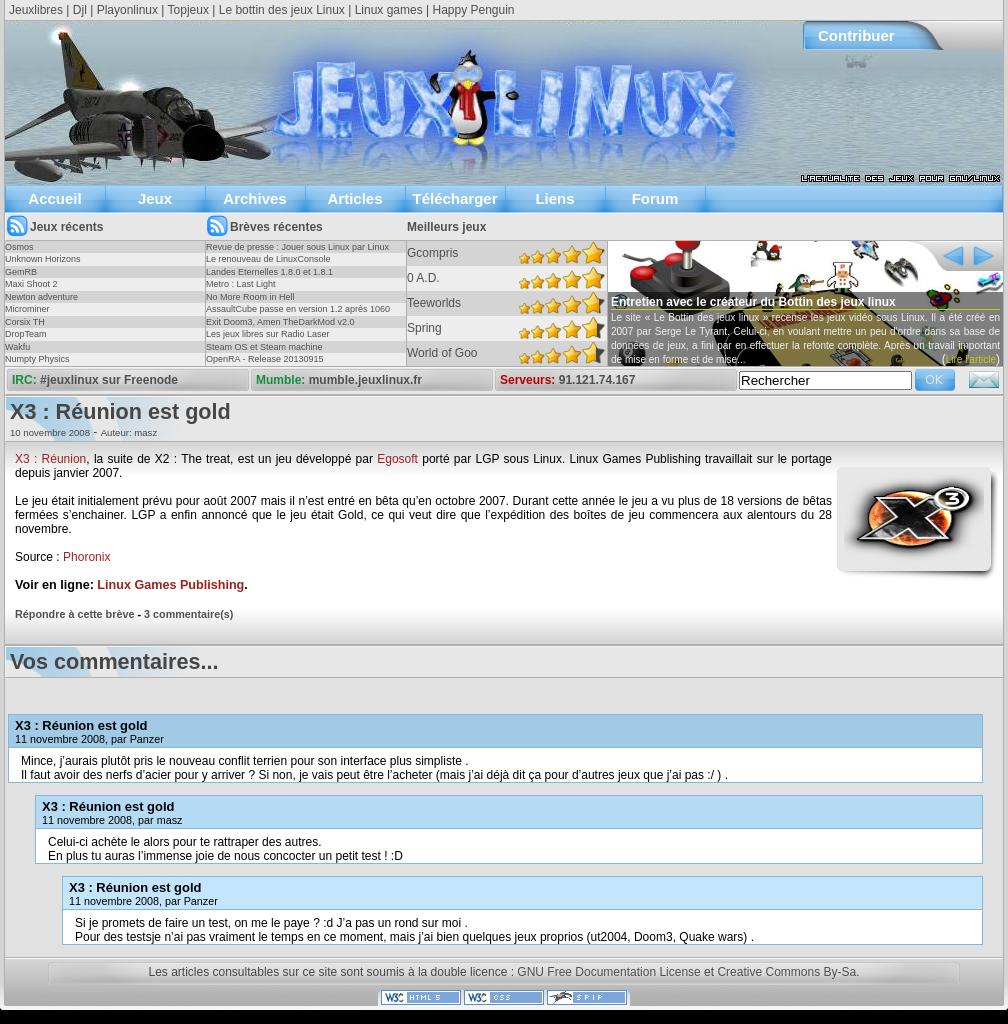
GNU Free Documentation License (608, 972)
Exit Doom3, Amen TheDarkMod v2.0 (280, 322)
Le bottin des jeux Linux (282, 10)
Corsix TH (25, 322)
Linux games (389, 10)
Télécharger (454, 198)
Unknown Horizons (43, 259)
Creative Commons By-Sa (786, 972)
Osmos (19, 247)
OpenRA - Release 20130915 (265, 359)
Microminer (27, 309)
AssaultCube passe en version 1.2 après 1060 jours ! (298, 315)
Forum (655, 198)
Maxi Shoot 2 (31, 284)
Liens (554, 198)
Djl (80, 10)
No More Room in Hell (250, 297)
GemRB (21, 272)
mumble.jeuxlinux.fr (365, 380)
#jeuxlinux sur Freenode (109, 380)
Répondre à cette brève (74, 614)
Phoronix (86, 557)
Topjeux (188, 10)
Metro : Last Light (241, 284)
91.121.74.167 (597, 380)
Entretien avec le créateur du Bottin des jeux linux (753, 302)
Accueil (54, 198)
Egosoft (397, 459)
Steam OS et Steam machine (264, 347)
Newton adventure (41, 297)
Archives (254, 198)
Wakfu (17, 347)
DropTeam (26, 334)
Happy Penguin (473, 10)
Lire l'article (971, 359)
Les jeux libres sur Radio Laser (268, 334)
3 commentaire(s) (188, 614)
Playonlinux (127, 10)
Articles (354, 198)
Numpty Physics (37, 359)
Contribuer (856, 35)
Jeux (155, 198)
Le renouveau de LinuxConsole (268, 259)
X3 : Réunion (50, 459)
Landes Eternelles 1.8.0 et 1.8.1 (269, 272)
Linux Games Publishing (170, 585)
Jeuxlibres (36, 10)
